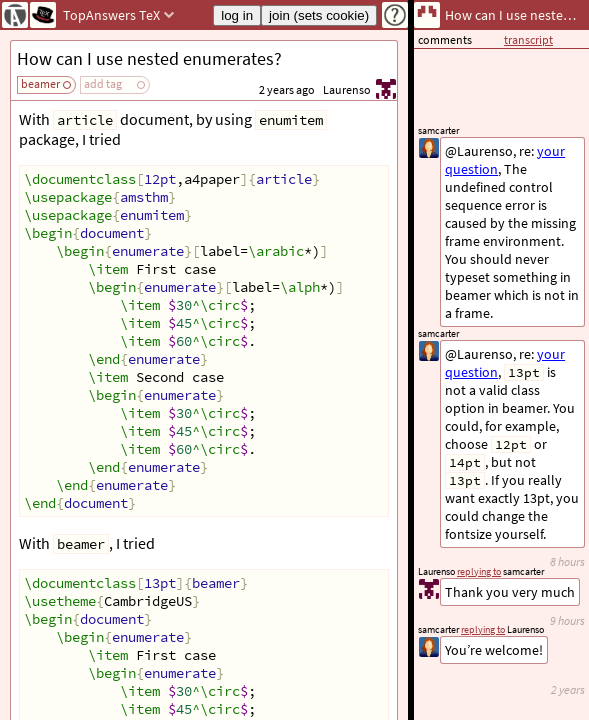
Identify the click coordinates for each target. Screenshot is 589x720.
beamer (40, 83)
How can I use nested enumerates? (149, 58)
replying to (483, 629)
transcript (528, 39)
